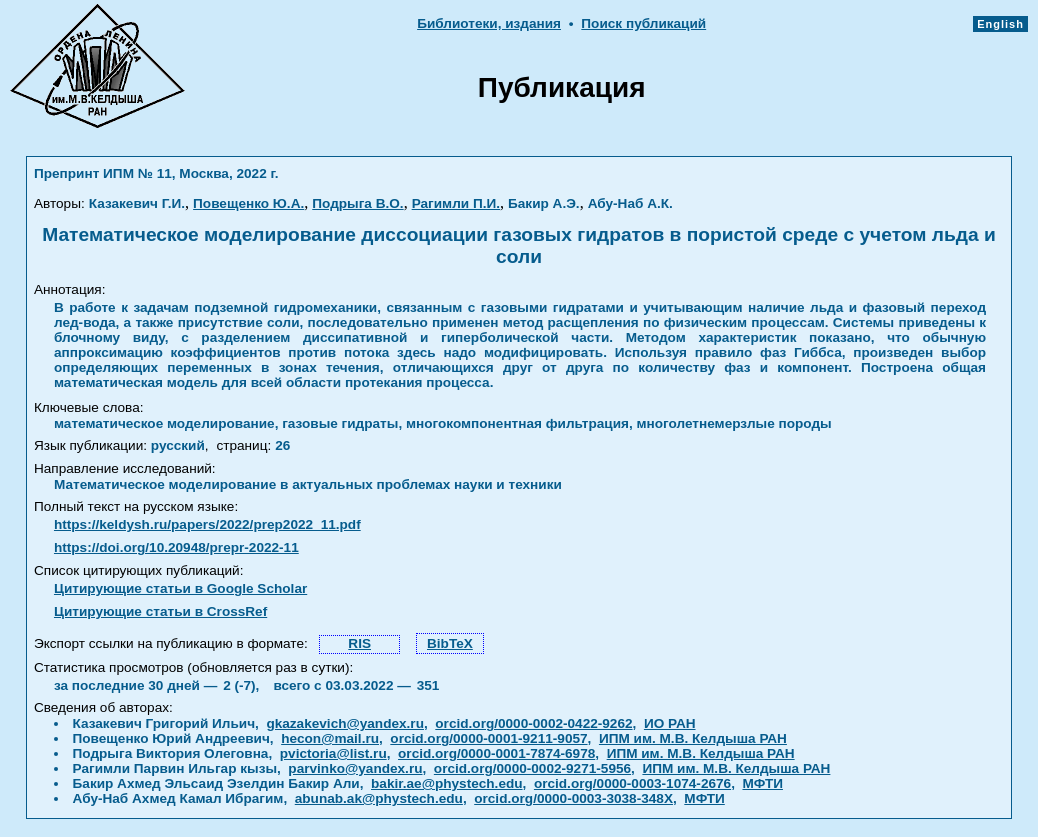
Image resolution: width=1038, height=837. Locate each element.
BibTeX (450, 643)
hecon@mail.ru (330, 738)
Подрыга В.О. (357, 203)
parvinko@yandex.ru (355, 768)
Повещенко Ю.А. (248, 203)
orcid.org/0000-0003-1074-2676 (632, 783)
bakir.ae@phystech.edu (447, 783)
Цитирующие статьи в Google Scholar (180, 588)
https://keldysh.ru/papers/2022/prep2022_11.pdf (207, 524)
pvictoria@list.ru (333, 753)
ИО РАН (670, 723)
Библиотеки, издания (489, 23)
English (1000, 24)
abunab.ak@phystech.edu (379, 798)
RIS (359, 643)
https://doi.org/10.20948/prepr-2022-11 (176, 547)
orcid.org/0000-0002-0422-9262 (533, 723)
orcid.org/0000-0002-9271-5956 (532, 768)
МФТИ (762, 783)
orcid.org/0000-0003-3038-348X (573, 798)
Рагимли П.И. (456, 203)
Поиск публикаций (643, 23)
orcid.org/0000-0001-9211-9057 (488, 738)
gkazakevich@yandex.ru (345, 723)
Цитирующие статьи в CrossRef (160, 611)
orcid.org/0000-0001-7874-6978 (496, 753)
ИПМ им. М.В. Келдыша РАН (693, 738)
